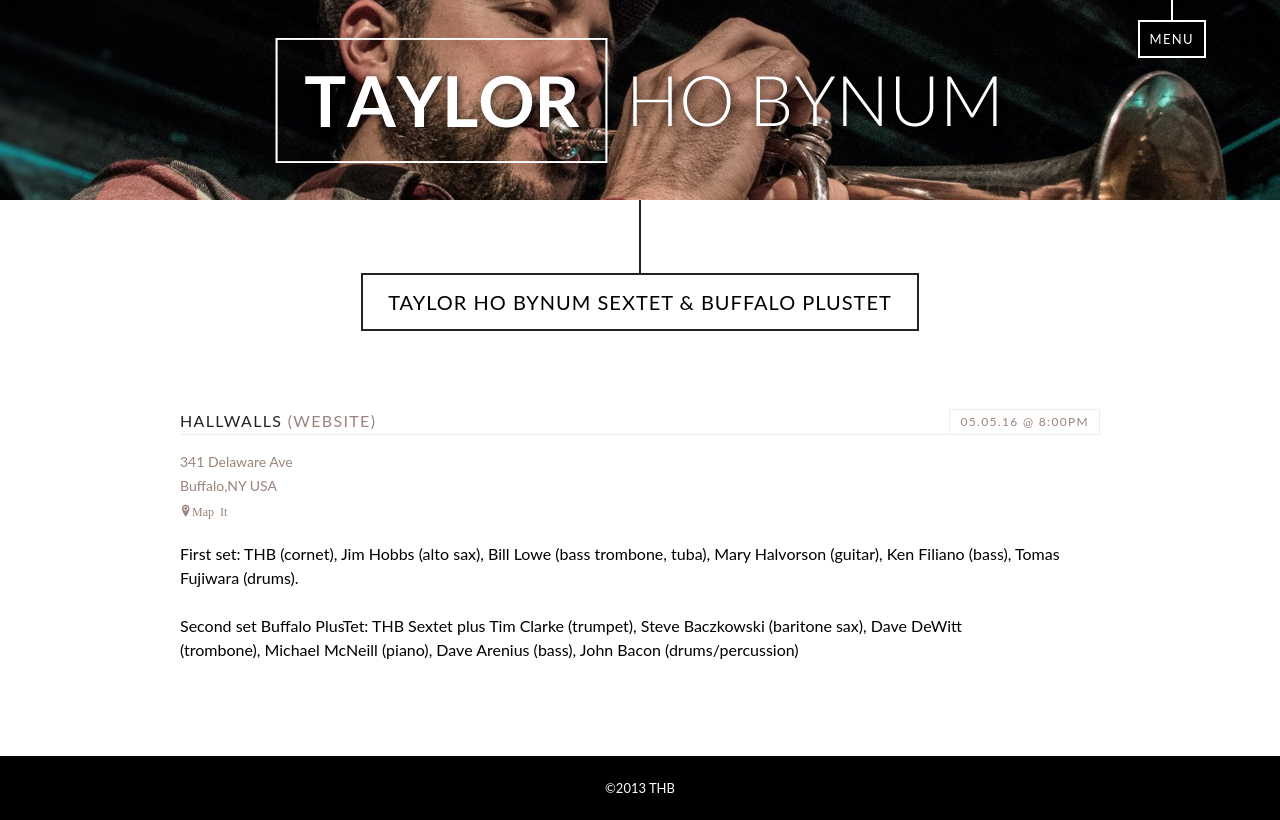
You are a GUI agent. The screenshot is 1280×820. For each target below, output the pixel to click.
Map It (209, 511)
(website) (332, 420)
